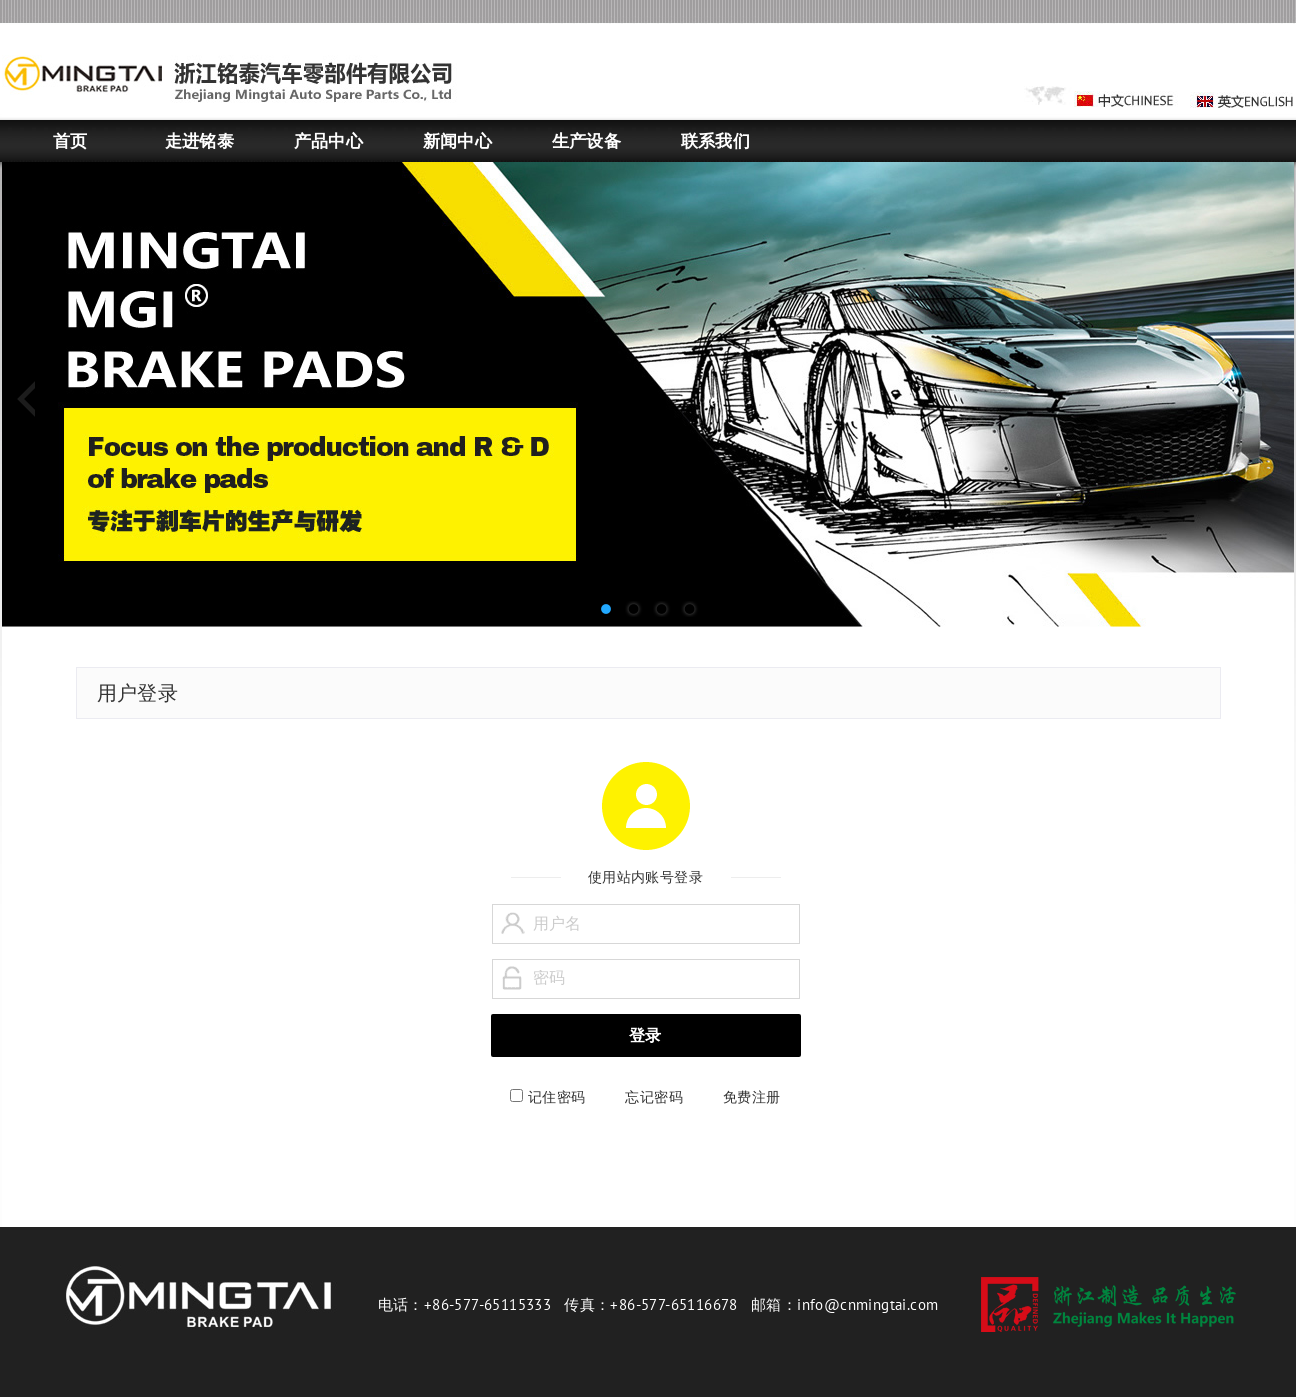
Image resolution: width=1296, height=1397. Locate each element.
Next (1264, 400)
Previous (32, 400)
